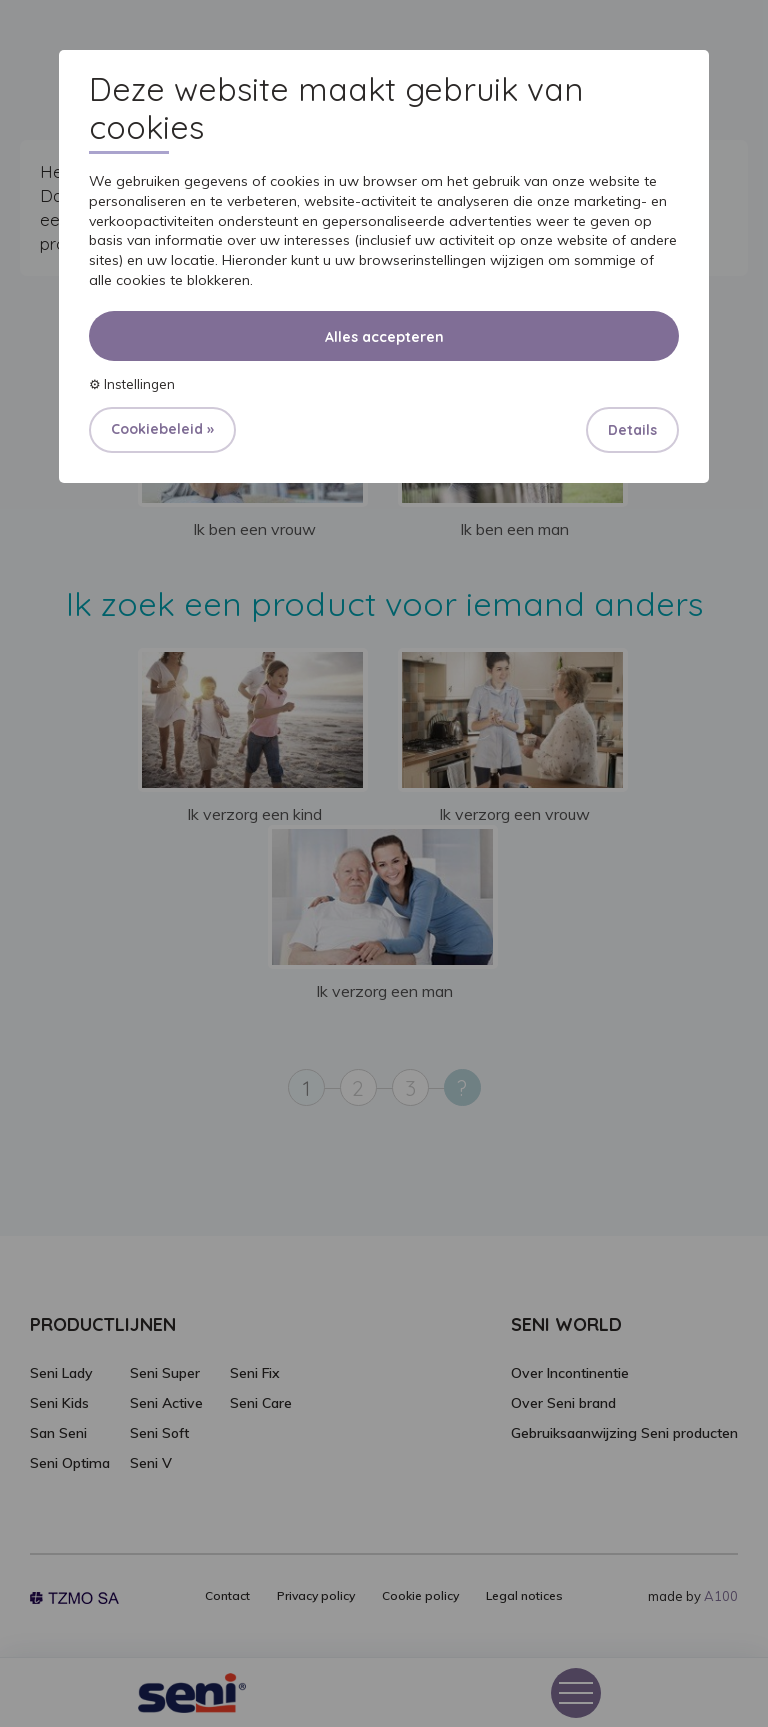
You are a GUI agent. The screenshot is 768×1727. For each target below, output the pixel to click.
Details (632, 430)
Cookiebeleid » (162, 429)
